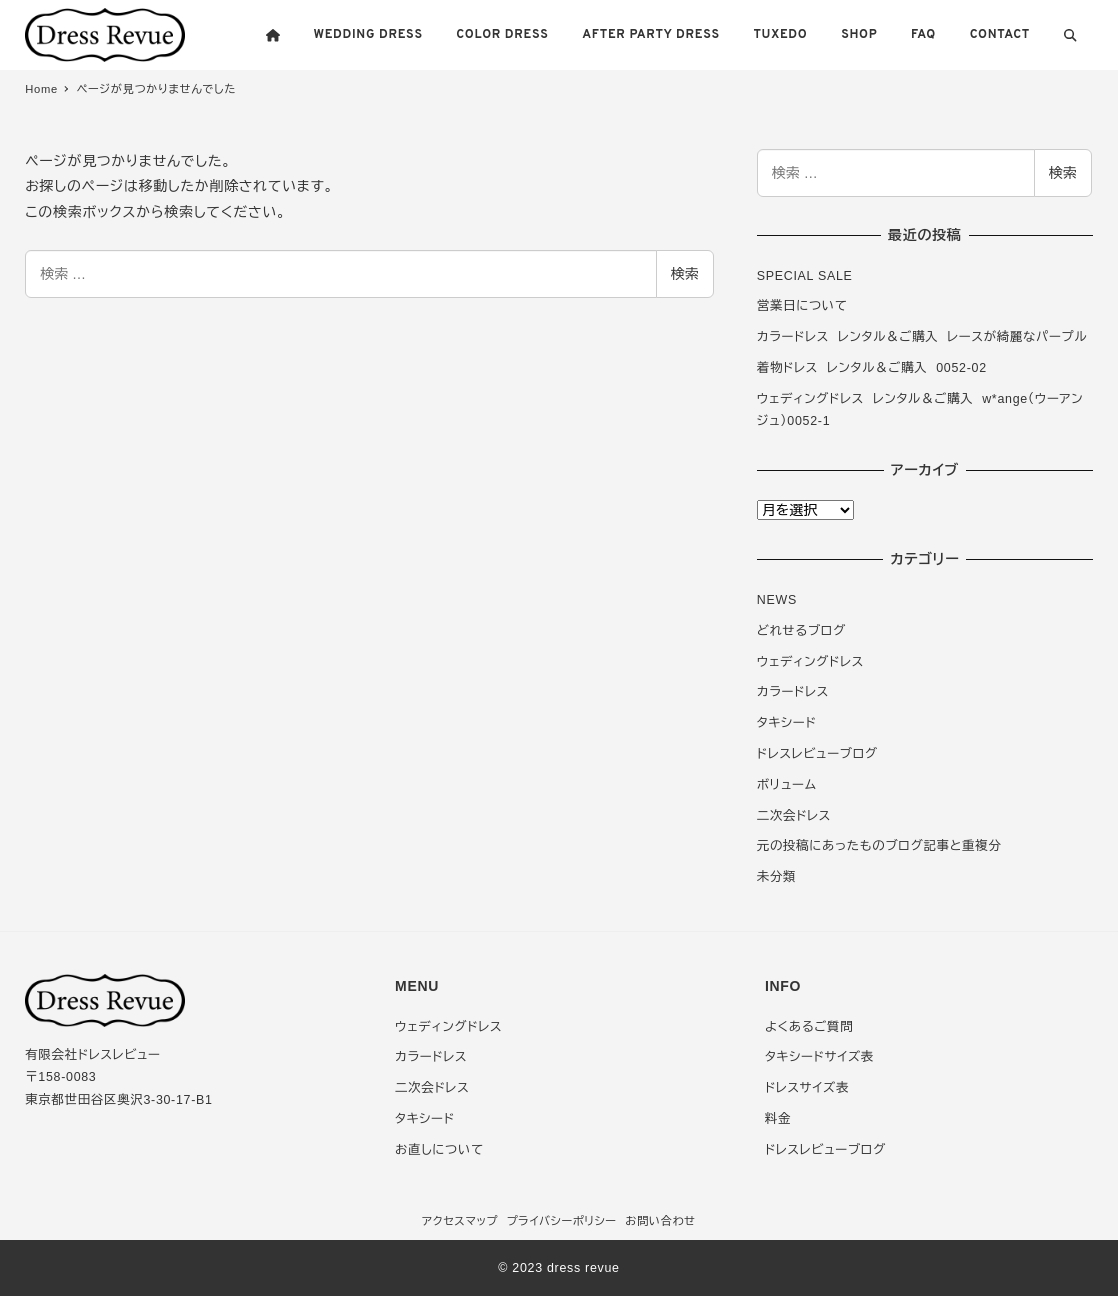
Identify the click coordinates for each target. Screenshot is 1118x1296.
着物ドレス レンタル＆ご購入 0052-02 (872, 368)
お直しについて (439, 1150)
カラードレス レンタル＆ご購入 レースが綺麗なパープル (922, 337)
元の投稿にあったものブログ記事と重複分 (879, 846)
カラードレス (793, 692)
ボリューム (787, 785)
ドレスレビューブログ (817, 754)
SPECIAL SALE (805, 276)
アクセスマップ (460, 1221)
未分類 (776, 877)
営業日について (802, 306)
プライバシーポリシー (562, 1221)
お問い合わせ (660, 1221)
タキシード (787, 723)
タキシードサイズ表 (819, 1057)
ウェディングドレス (810, 662)
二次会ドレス (794, 816)
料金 (778, 1119)
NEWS (777, 600)
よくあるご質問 (809, 1027)
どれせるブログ (801, 631)
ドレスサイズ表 (807, 1088)
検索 (685, 274)
